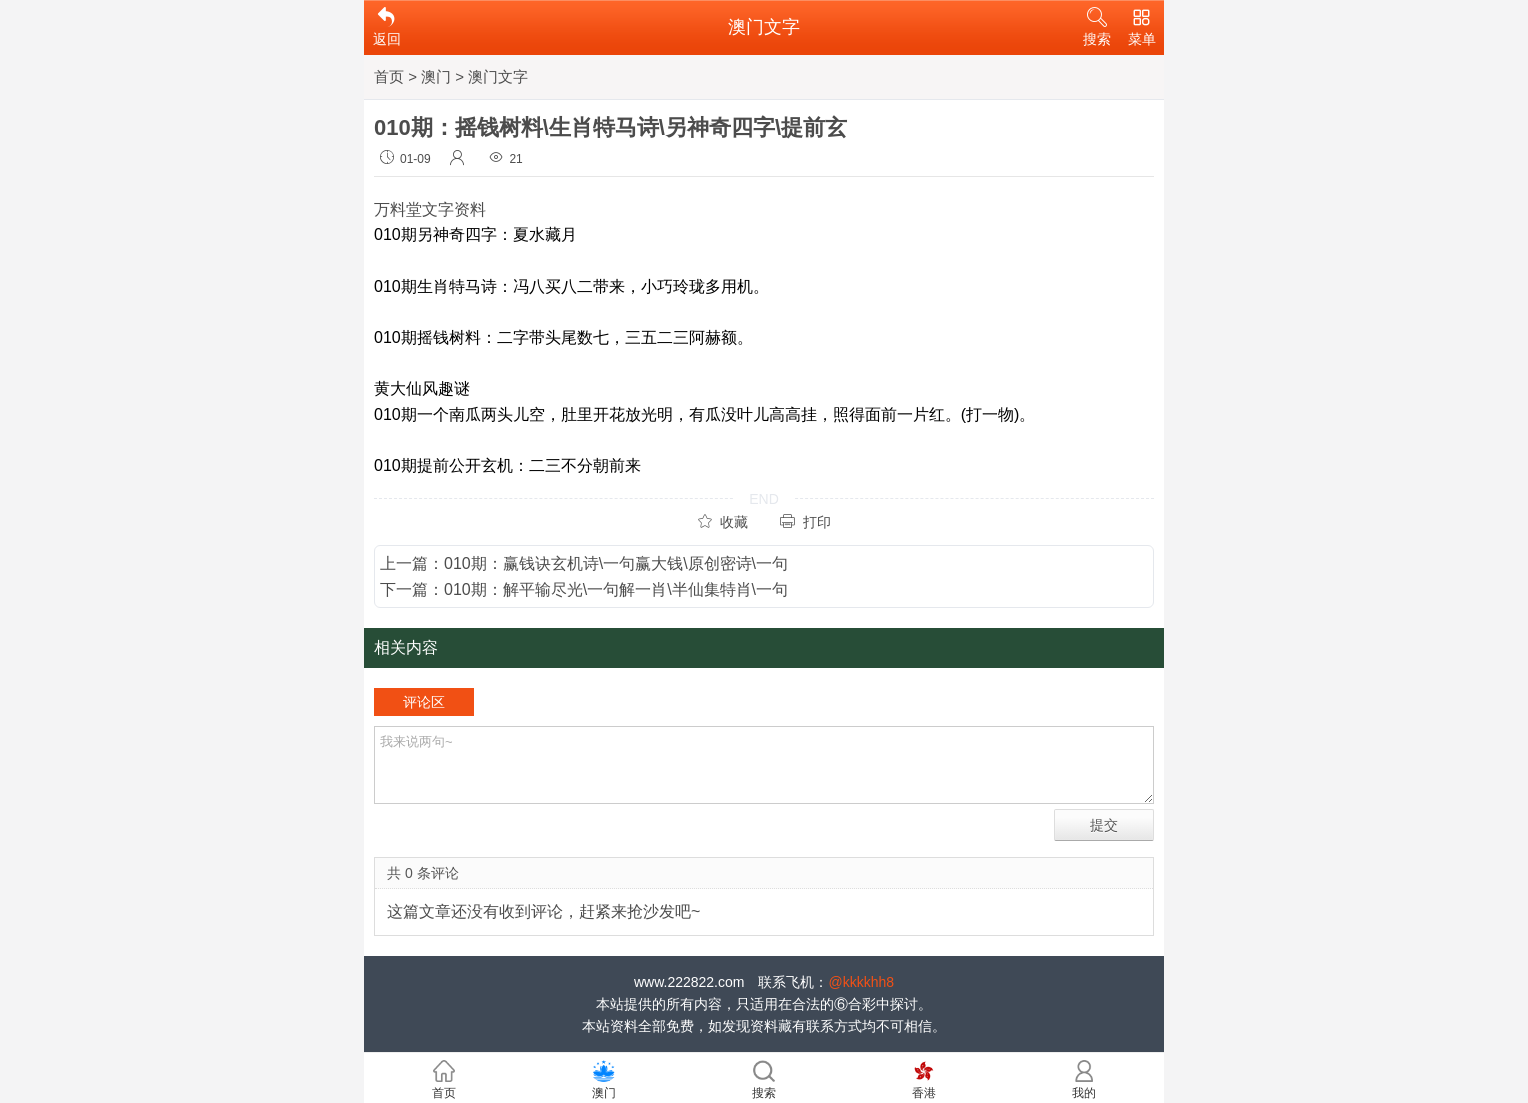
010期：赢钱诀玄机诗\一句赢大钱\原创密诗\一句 (616, 563)
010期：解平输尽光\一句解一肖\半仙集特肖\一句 (616, 589)
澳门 (436, 76)
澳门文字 (498, 76)
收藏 (722, 522)
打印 (805, 522)
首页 (389, 76)
